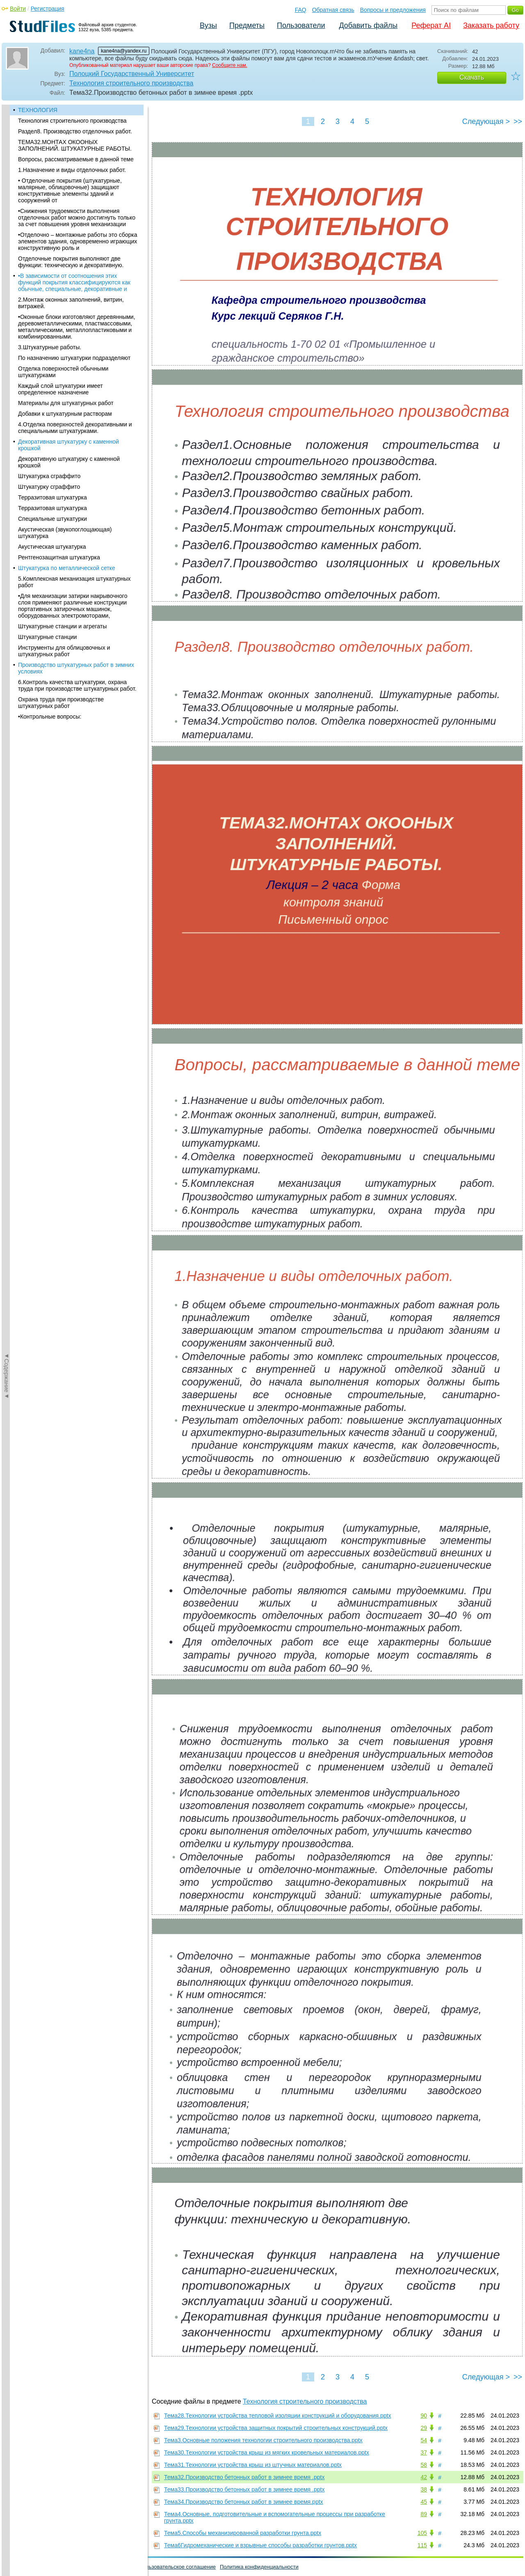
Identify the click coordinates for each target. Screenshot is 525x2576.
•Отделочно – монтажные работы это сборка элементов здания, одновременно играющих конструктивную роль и (77, 241)
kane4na (81, 51)
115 (422, 2545)
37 (423, 2452)
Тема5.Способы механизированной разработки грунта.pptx (242, 2533)
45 (423, 2501)
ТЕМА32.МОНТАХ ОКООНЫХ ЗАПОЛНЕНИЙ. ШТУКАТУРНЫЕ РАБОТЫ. (75, 145)
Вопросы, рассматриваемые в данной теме (76, 159)
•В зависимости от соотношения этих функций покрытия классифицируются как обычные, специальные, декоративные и (74, 282)
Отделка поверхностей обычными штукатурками (63, 371)
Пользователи (301, 25)
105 (422, 2533)
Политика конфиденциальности (259, 2567)
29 (423, 2428)
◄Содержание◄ (6, 248)
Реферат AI (431, 25)
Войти (18, 8)
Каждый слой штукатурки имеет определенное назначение (60, 389)
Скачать (471, 77)
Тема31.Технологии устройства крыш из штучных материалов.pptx (253, 2465)
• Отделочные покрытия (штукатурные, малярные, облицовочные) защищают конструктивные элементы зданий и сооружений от (70, 190)
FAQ (300, 10)
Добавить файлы (368, 25)
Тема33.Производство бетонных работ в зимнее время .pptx (244, 2489)
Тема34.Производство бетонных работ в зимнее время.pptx (243, 2501)
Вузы (208, 25)
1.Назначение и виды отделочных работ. (72, 170)
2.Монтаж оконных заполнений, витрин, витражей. (71, 302)
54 (423, 2440)
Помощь (16, 2567)
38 (423, 2489)
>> (518, 121)
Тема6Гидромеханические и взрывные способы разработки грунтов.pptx (260, 2545)
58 (423, 2465)
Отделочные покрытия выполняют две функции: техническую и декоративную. (70, 261)
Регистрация (47, 8)
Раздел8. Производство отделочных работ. (75, 131)
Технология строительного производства (131, 83)
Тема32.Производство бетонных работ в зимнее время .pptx (244, 2477)
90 (423, 2415)
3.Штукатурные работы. (49, 347)
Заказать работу (491, 25)
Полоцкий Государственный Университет (131, 73)
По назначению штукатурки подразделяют (74, 358)
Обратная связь (333, 10)
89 (423, 2514)
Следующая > (486, 121)
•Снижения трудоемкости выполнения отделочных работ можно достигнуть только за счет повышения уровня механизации (76, 217)
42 (423, 2477)
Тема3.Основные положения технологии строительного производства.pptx (263, 2440)
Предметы (247, 25)
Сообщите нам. (229, 65)
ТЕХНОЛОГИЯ (37, 110)
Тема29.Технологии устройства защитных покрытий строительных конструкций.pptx (276, 2428)
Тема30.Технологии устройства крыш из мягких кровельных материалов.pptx (266, 2452)
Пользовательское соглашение (177, 2567)
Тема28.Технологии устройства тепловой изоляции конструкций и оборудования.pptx (277, 2415)
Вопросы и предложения (393, 10)
